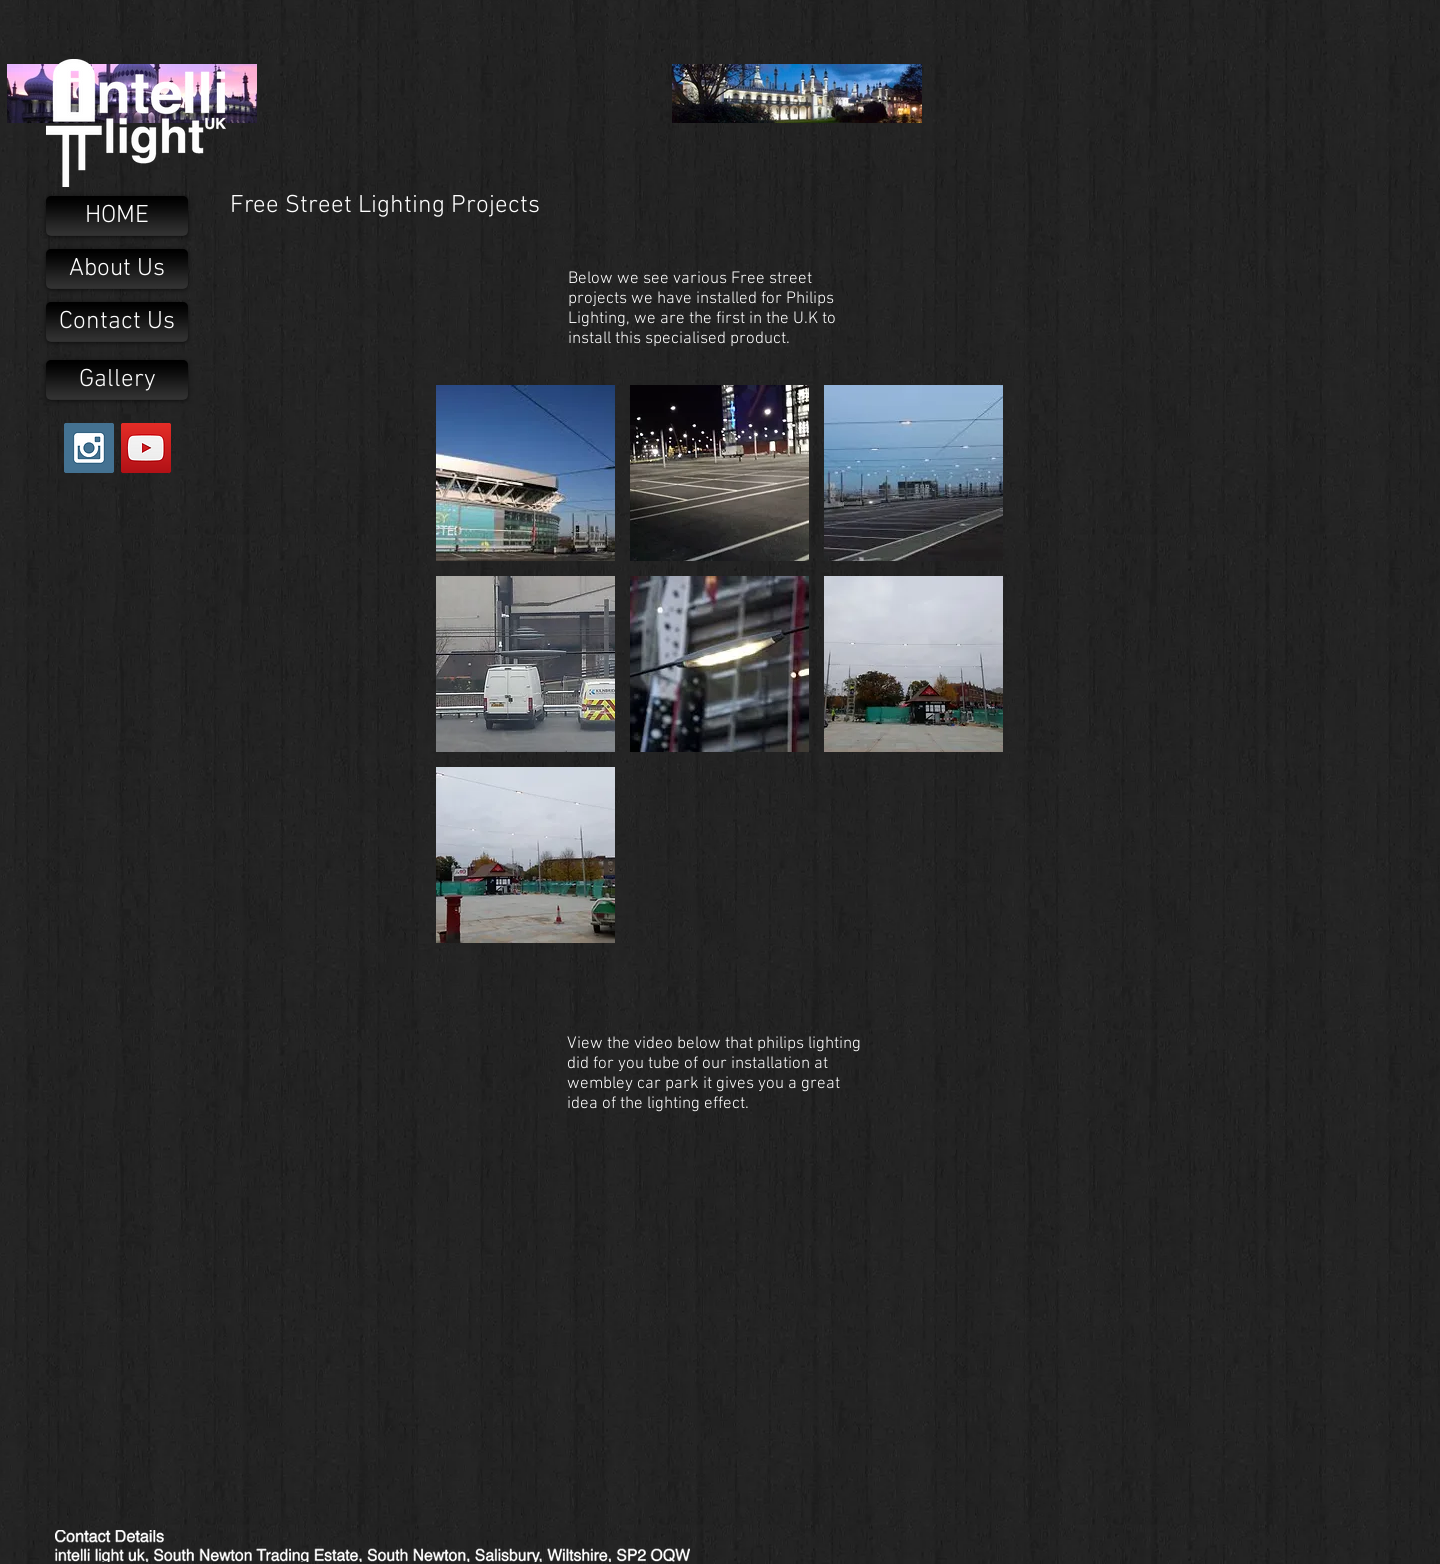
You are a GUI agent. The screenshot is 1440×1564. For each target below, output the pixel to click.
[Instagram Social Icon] (89, 448)
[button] (525, 473)
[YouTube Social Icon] (146, 448)
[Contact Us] (117, 322)
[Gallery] (117, 380)
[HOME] (117, 216)
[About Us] (117, 269)
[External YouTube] (720, 1293)
